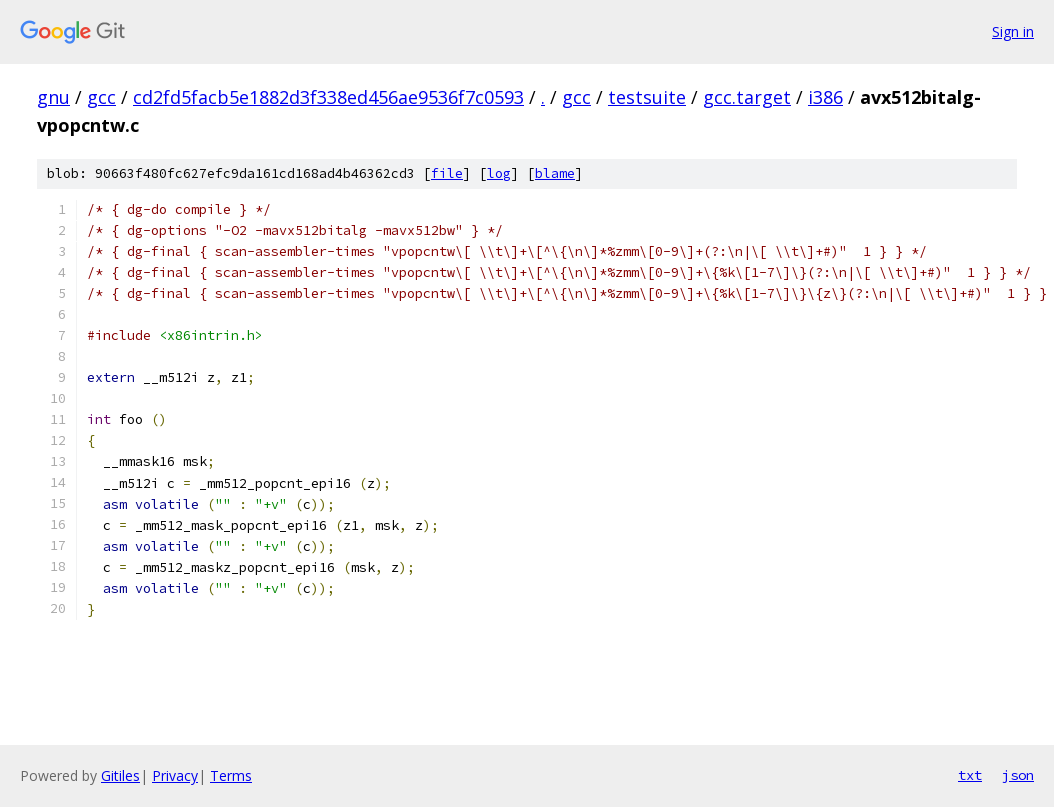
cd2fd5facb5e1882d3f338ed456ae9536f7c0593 (328, 97)
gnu (53, 97)
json (1018, 775)
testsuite (647, 97)
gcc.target (747, 97)
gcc (101, 97)
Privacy (175, 775)
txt (970, 775)
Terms (231, 775)
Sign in (1013, 31)
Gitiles (120, 775)
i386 (825, 97)
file (447, 173)
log (499, 173)
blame (555, 173)
